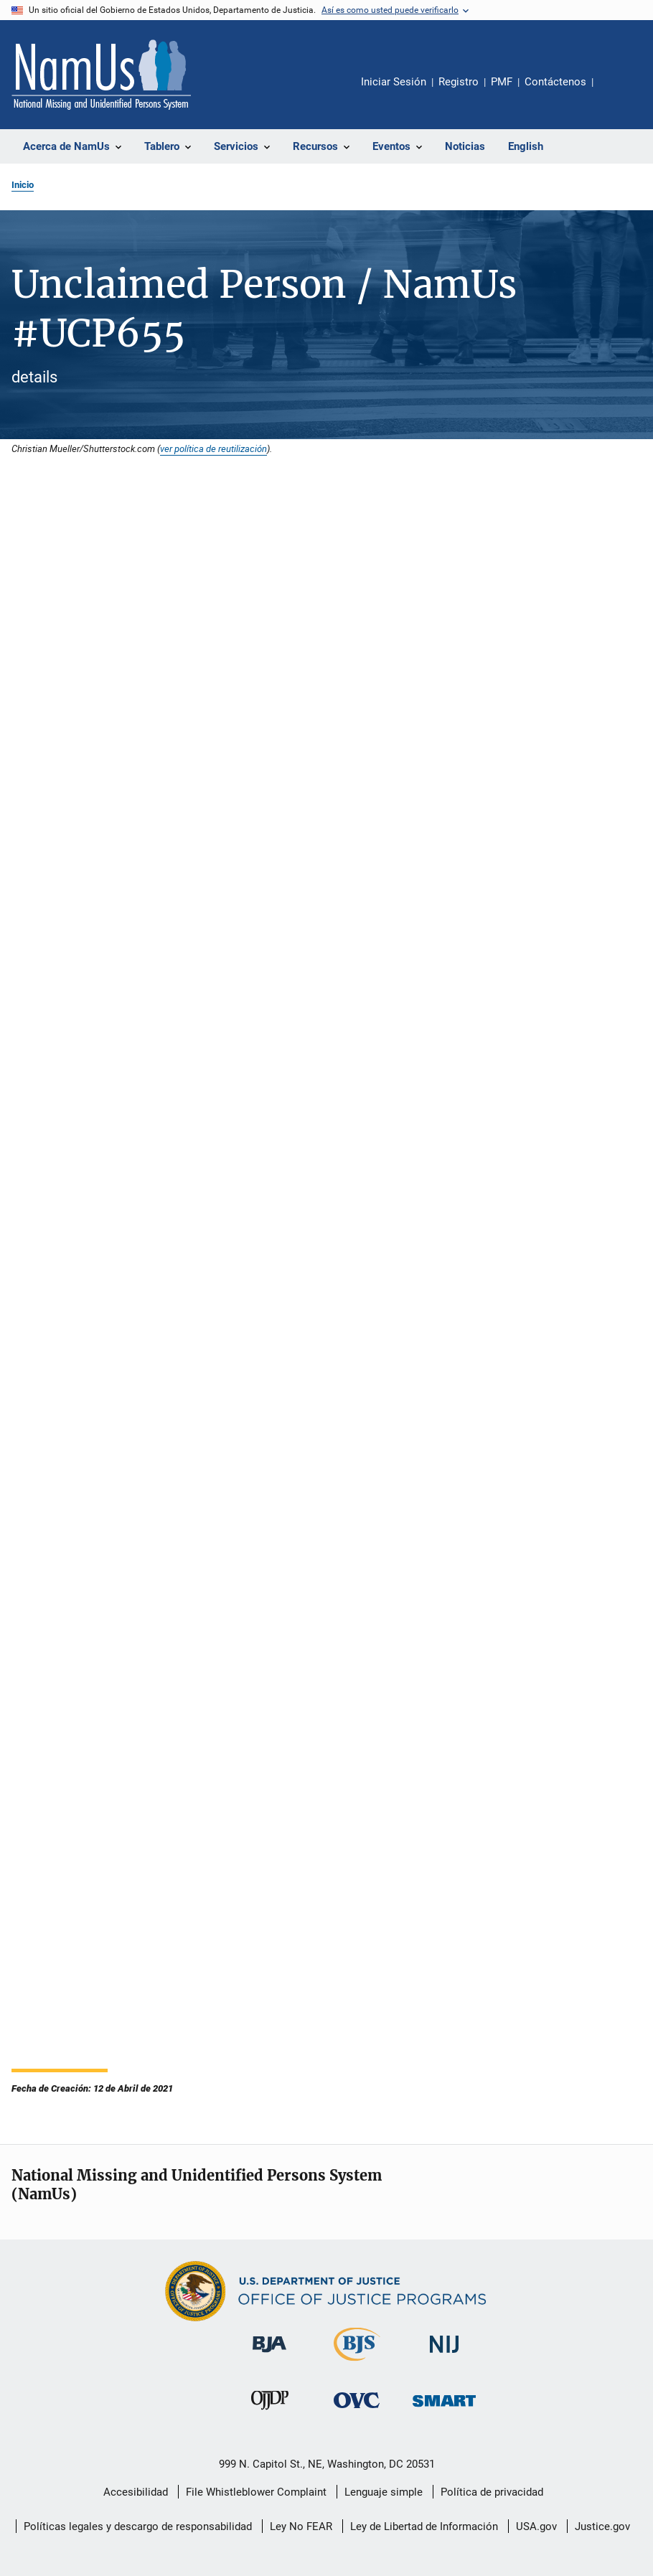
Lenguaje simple (383, 2492)
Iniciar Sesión (393, 81)
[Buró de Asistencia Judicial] (269, 2355)
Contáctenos (555, 81)
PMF (501, 81)
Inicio (22, 184)
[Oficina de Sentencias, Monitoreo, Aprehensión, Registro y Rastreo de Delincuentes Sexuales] (444, 2409)
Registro (458, 81)
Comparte (616, 92)
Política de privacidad (492, 2492)
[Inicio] (101, 75)
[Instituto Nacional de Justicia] (444, 2355)
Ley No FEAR (301, 2526)
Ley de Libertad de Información (424, 2526)
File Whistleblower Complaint (256, 2492)
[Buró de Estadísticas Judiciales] (357, 2363)
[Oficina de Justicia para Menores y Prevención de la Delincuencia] (269, 2412)
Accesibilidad (135, 2492)
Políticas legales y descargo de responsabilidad (138, 2526)
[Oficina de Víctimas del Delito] (357, 2410)
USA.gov (536, 2526)
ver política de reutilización (213, 448)
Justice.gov (602, 2526)
